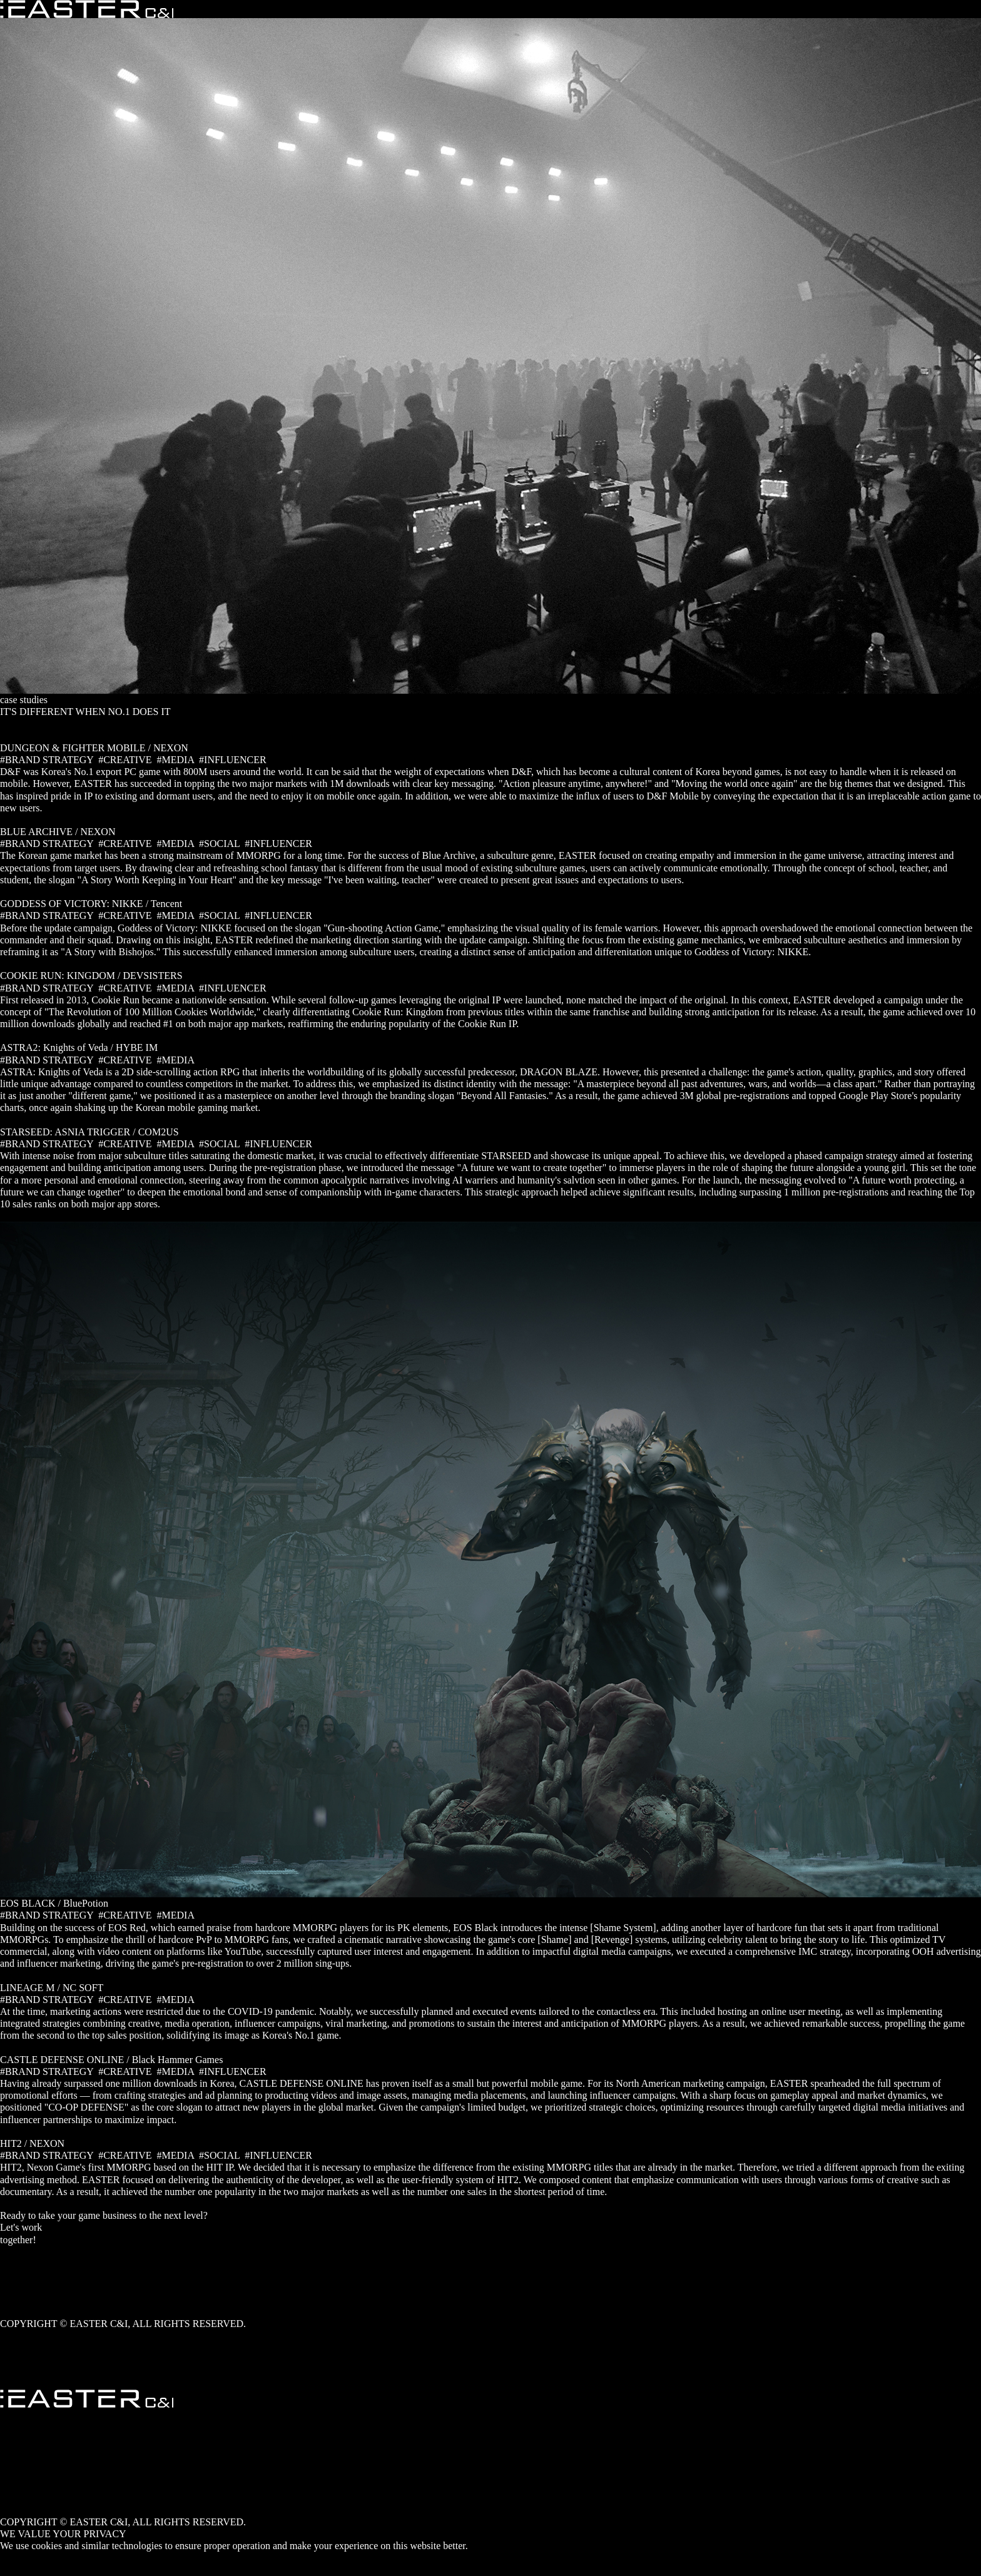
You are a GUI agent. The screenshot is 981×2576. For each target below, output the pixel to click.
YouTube (18, 2335)
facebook (18, 2347)
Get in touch (24, 2251)
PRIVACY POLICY (40, 2569)
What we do (24, 2275)
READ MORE (29, 819)
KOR (10, 2462)
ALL (9, 736)
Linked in (19, 2359)
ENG (10, 2473)
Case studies (25, 2287)
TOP (9, 2371)
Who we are (24, 2263)
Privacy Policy (29, 2311)
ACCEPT (19, 2557)
